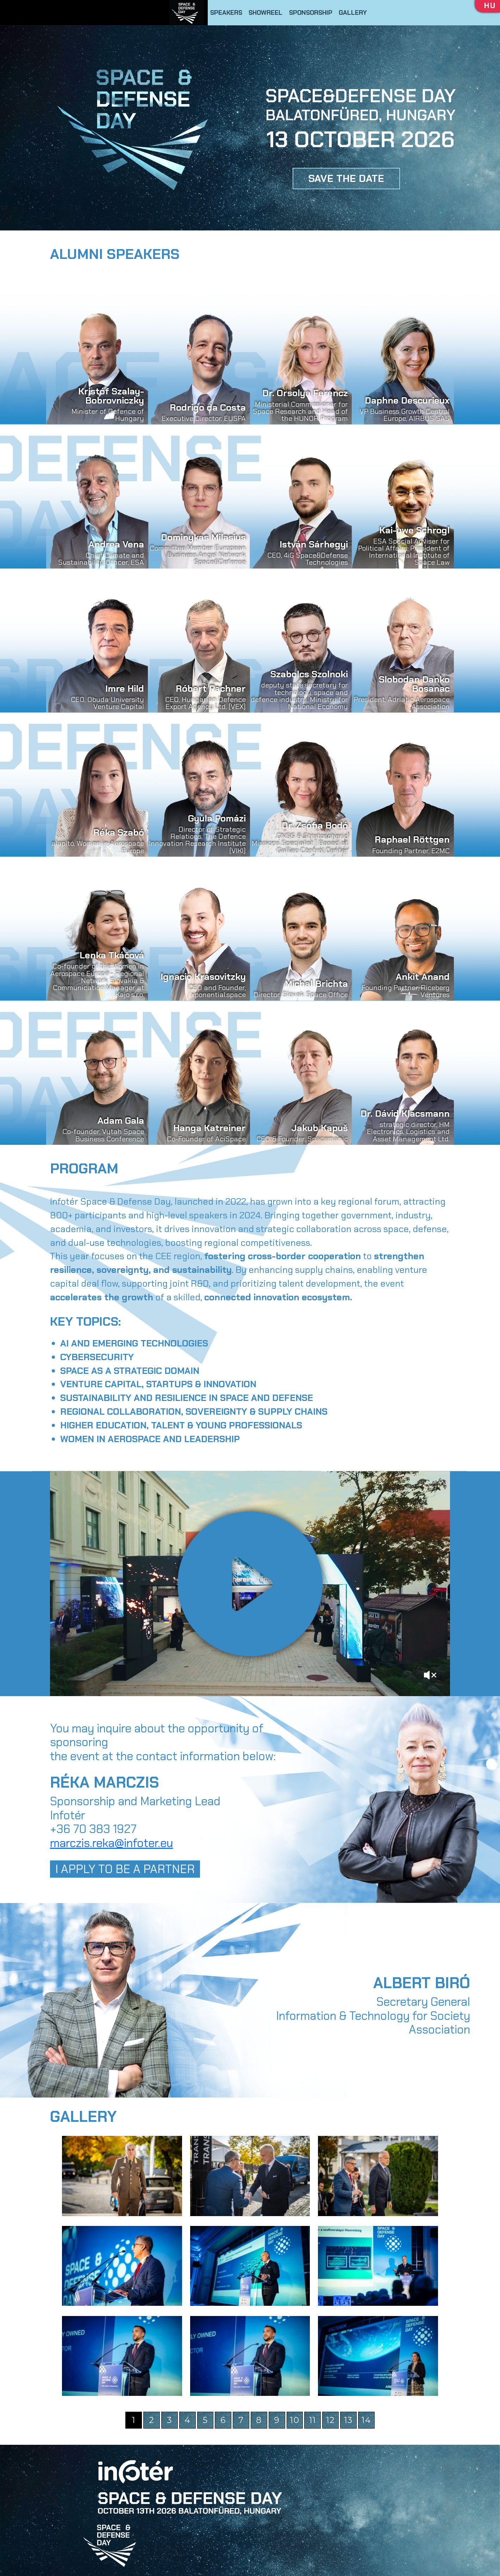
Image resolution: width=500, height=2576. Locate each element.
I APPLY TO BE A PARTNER (125, 1869)
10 (294, 2420)
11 (312, 2420)
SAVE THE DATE (346, 178)
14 (366, 2420)
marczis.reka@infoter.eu (111, 1843)
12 (330, 2420)
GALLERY (353, 12)
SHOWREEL (265, 12)
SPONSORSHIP (310, 12)
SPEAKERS (226, 12)
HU (490, 6)
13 (348, 2420)
